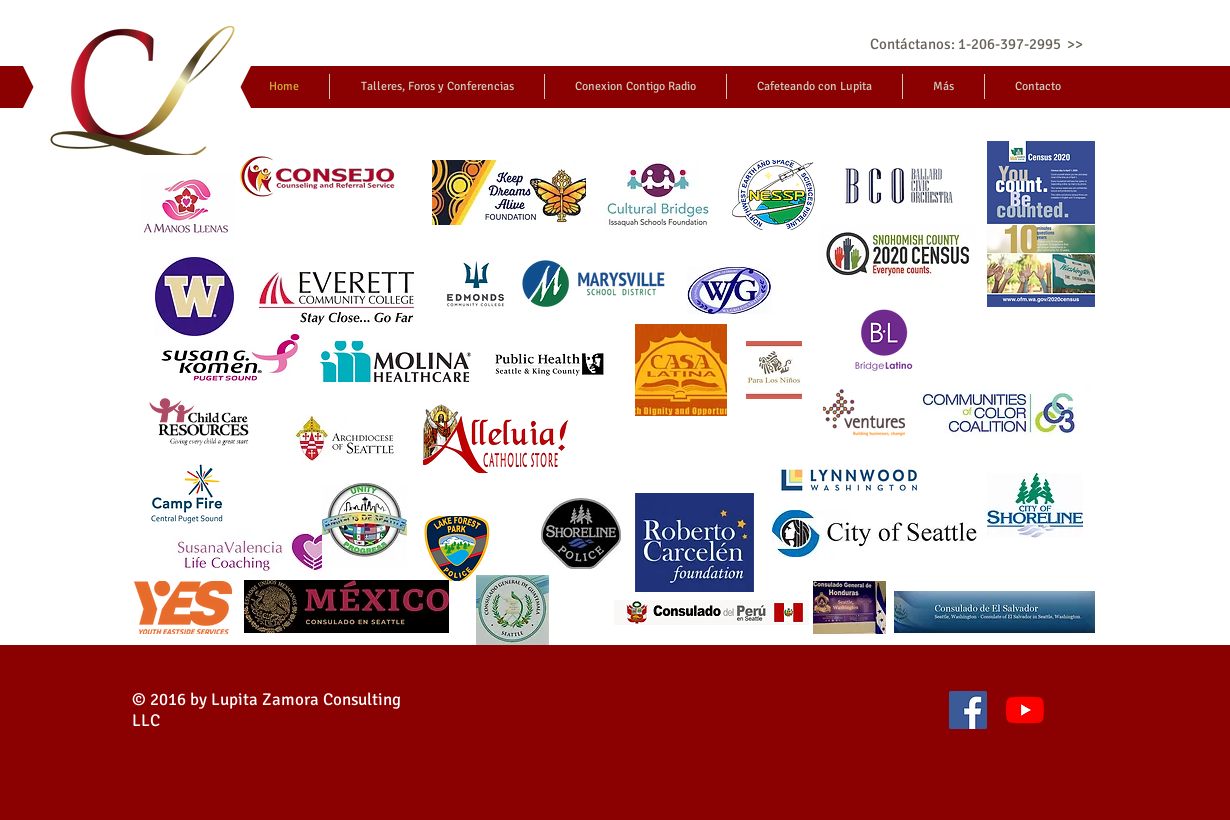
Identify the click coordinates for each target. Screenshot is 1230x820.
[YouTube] (1025, 710)
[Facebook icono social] (968, 710)
